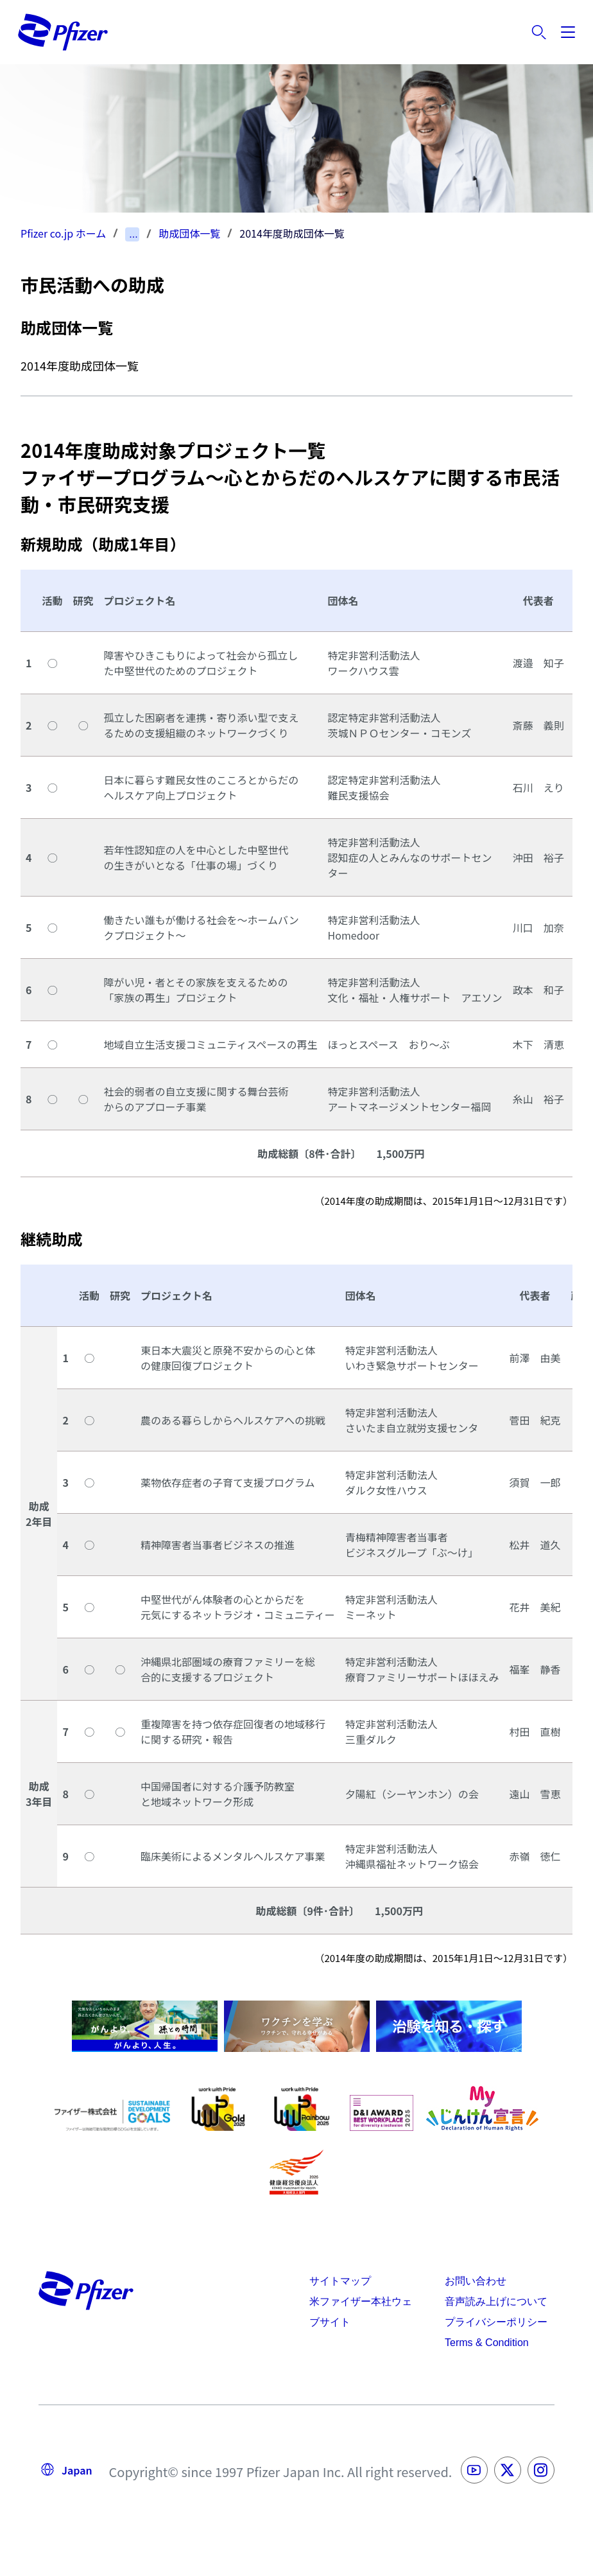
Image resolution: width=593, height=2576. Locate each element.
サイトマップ (340, 2280)
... (133, 234)
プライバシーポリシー (496, 2322)
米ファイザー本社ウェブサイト (360, 2311)
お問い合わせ (475, 2280)
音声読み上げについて (496, 2301)
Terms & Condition (487, 2342)
